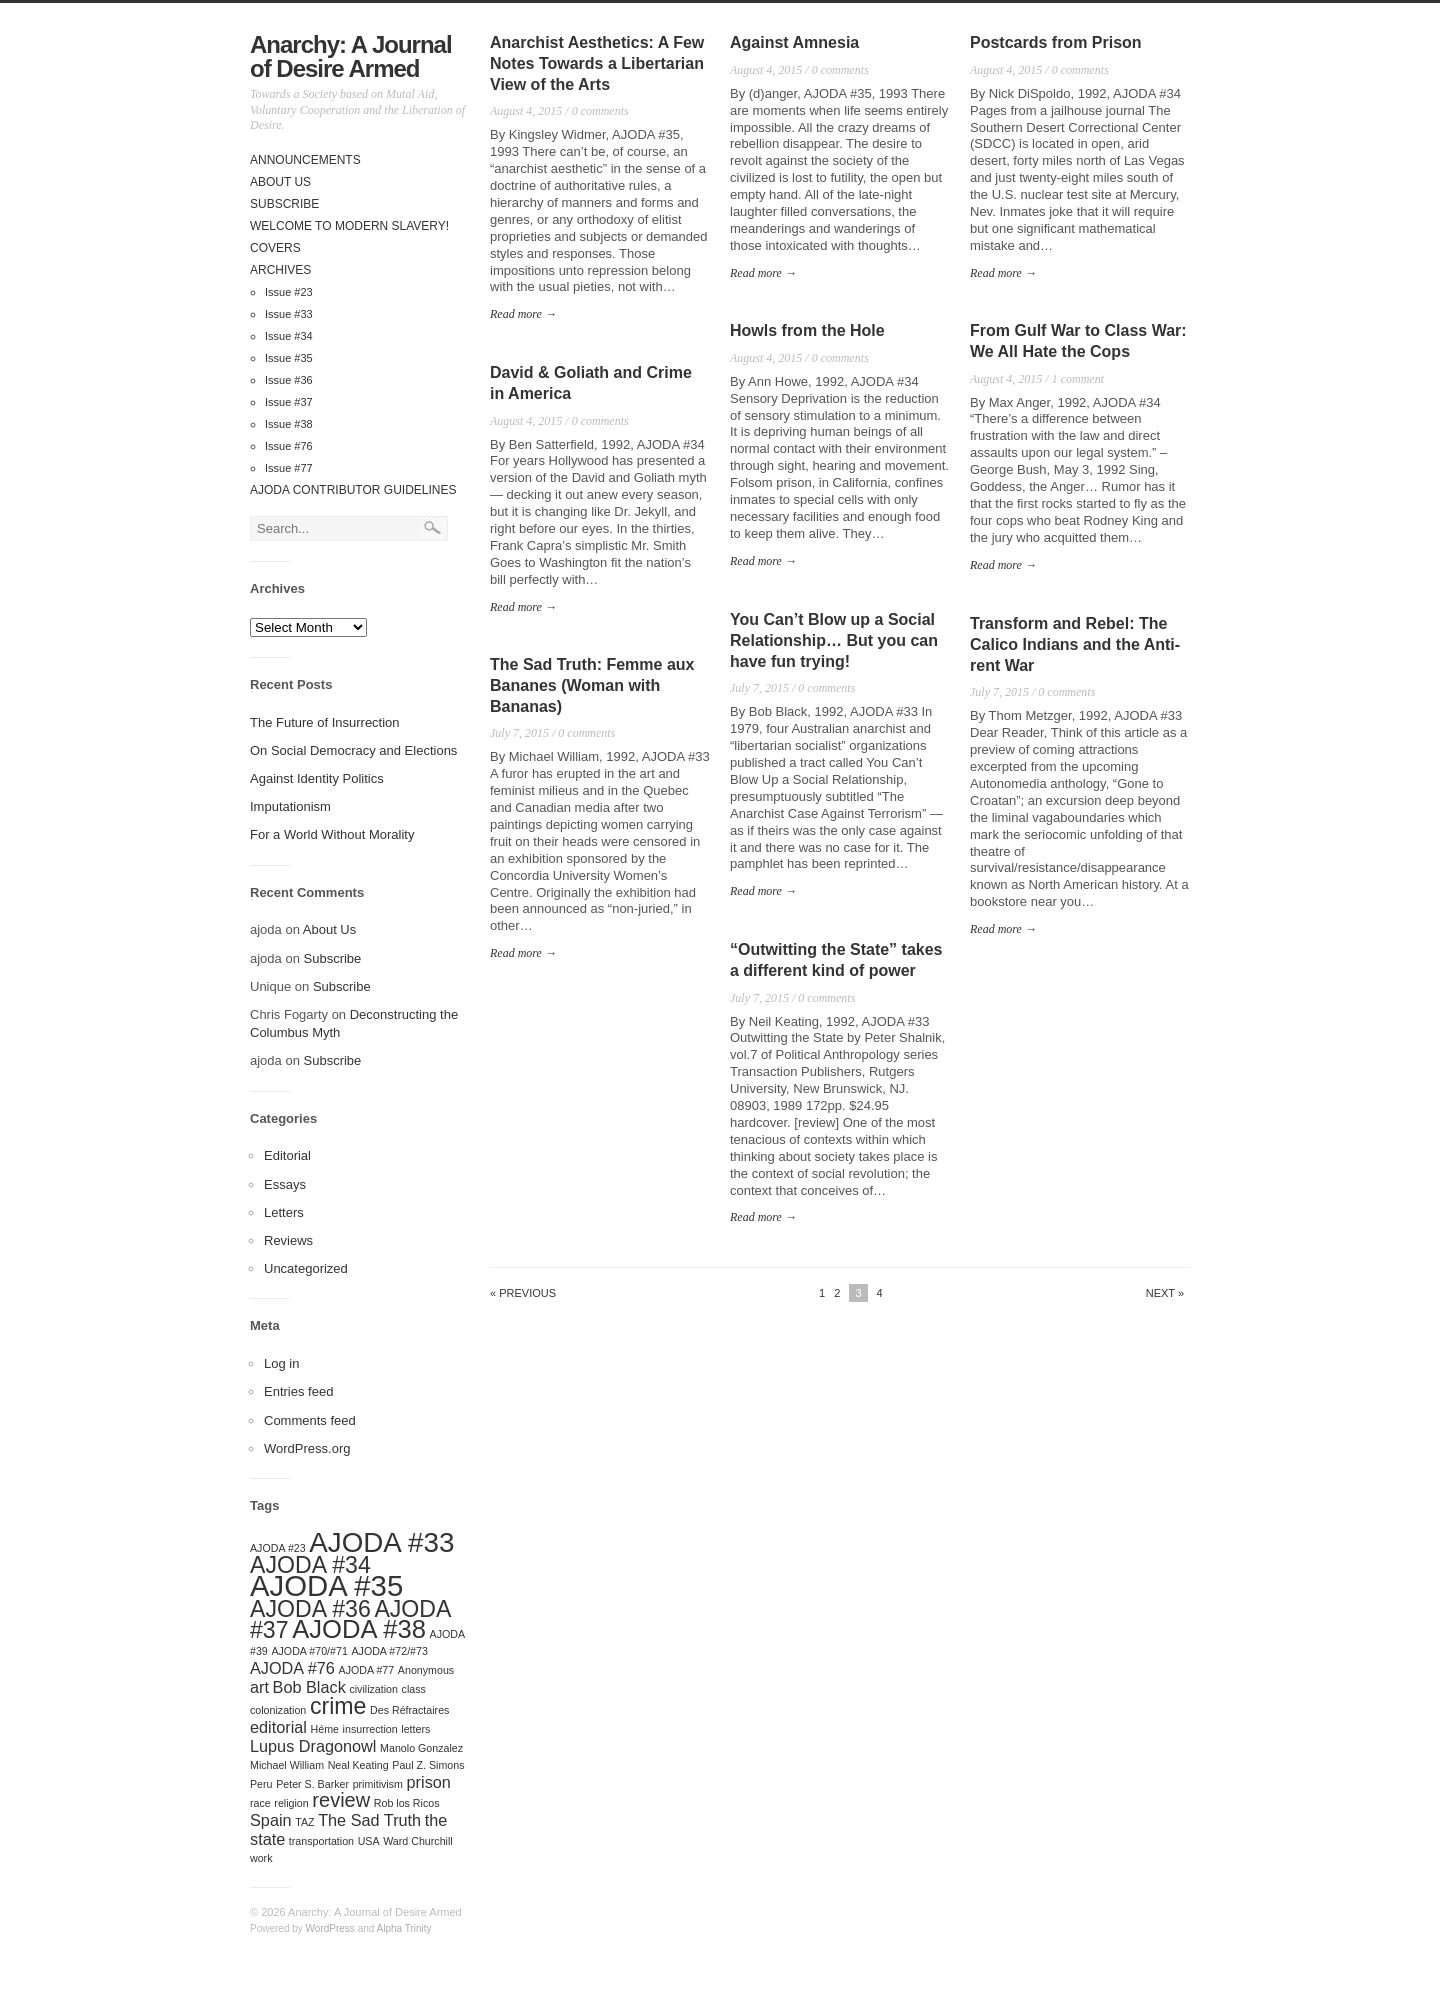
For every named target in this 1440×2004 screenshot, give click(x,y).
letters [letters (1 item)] (415, 1729)
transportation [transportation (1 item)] (321, 1841)
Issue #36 (289, 380)
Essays (285, 1184)
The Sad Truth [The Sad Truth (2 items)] (369, 1820)
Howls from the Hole (807, 330)
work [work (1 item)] (261, 1858)
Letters (284, 1212)
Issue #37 (289, 402)
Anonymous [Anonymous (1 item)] (426, 1670)
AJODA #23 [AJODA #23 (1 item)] (278, 1548)
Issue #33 (289, 314)
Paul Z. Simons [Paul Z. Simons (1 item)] (428, 1765)
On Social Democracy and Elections (353, 750)
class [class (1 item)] (414, 1689)
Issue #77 (289, 468)
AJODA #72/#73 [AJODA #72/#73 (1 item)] (389, 1651)
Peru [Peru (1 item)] (261, 1784)
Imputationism (290, 806)
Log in (281, 1363)
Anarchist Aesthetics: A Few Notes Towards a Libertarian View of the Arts (597, 63)
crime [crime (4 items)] (338, 1706)
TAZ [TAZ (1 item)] (304, 1822)
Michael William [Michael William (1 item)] (287, 1765)
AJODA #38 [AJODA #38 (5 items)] (359, 1629)
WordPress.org (307, 1448)
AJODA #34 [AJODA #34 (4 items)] (310, 1565)
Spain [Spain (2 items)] (271, 1820)
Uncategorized (306, 1268)
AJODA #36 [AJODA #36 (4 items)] (310, 1609)
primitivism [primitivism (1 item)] (378, 1784)
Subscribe (284, 204)
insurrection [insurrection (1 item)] (370, 1729)
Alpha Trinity (404, 1928)
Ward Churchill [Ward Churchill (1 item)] (417, 1841)
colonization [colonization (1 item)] (278, 1710)
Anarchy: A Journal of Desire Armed (351, 56)
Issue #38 (289, 424)
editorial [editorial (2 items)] (278, 1727)
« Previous (523, 1293)
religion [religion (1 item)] (291, 1803)
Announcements (305, 160)
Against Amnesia (794, 42)
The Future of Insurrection (325, 722)
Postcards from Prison (1056, 42)
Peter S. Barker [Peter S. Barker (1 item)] (312, 1784)
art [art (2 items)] (259, 1687)
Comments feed (310, 1420)
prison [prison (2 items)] (429, 1782)
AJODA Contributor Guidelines (353, 490)
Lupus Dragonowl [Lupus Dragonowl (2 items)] (313, 1746)
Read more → (523, 314)
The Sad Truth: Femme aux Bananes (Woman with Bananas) (592, 685)
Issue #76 (289, 446)
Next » (1165, 1293)
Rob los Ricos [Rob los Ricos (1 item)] (407, 1803)
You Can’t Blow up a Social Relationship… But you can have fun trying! (834, 640)
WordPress (330, 1928)
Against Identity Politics (317, 778)
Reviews (288, 1240)
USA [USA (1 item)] (369, 1841)
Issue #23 (289, 292)
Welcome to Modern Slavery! (349, 226)
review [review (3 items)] (341, 1800)
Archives (280, 270)
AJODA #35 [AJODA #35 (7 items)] (326, 1585)
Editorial (287, 1155)
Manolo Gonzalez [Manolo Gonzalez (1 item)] (421, 1748)
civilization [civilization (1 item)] (373, 1689)
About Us (280, 182)
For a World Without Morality (332, 834)
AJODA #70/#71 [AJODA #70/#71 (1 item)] (309, 1651)
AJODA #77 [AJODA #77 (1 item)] (367, 1670)
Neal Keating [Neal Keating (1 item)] (358, 1765)
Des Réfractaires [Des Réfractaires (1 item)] (409, 1710)
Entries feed (298, 1391)
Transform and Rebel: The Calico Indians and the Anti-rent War (1075, 644)
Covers (275, 248)
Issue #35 (289, 358)
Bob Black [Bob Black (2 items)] (309, 1687)
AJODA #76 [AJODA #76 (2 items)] (292, 1668)
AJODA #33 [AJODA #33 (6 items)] (381, 1542)
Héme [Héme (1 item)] (325, 1729)
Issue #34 (289, 336)
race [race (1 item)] (260, 1803)
